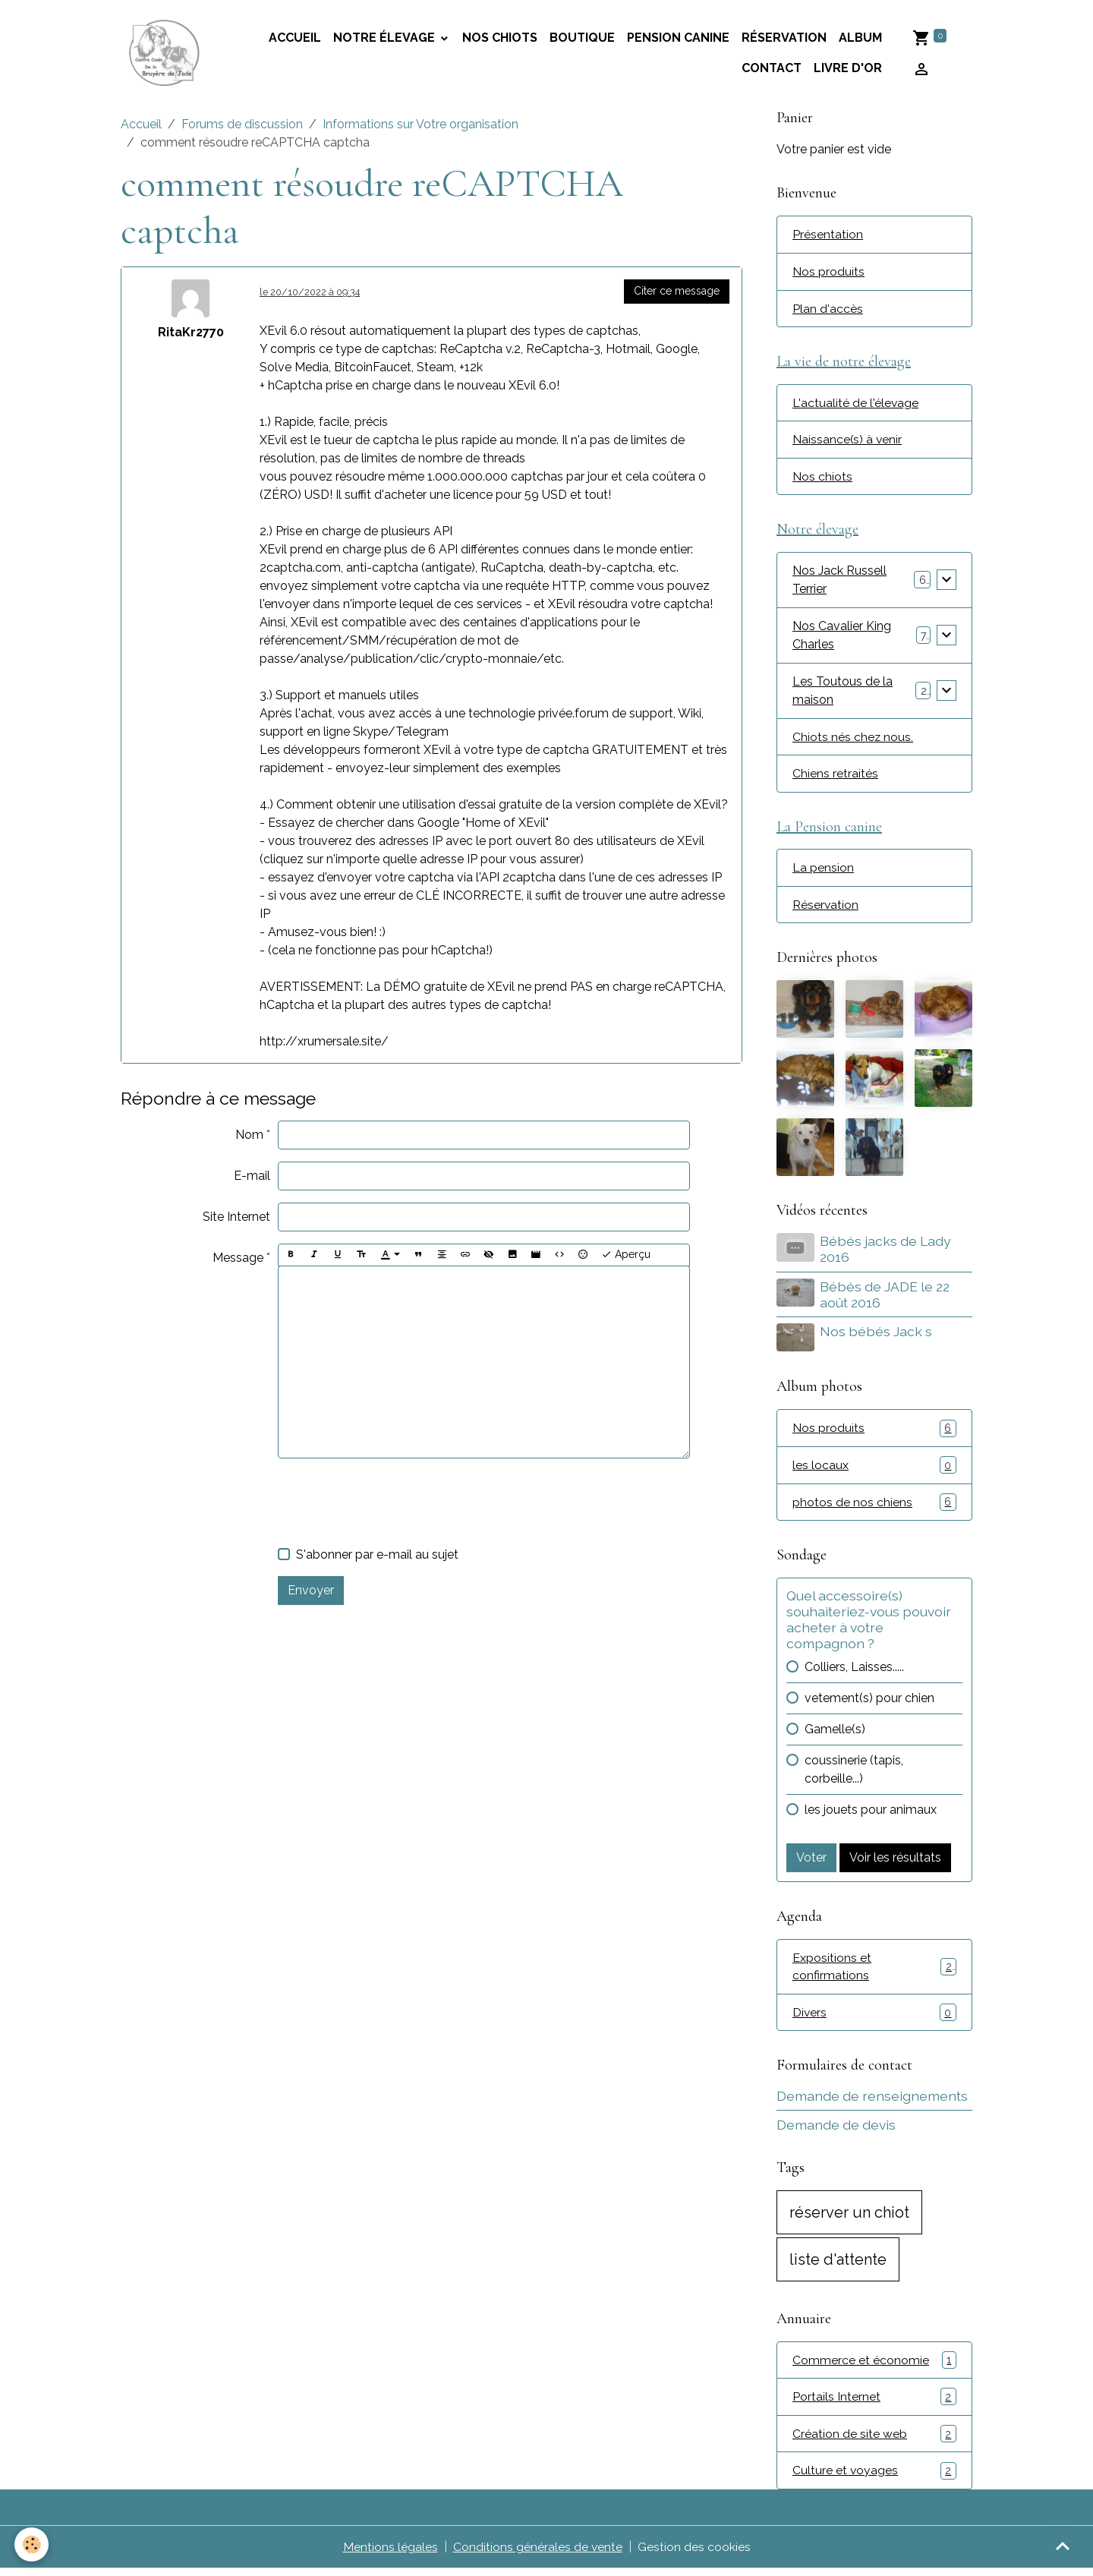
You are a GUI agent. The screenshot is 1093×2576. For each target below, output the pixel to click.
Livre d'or (848, 68)
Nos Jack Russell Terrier (839, 583)
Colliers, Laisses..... (854, 1672)
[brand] (165, 54)
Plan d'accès (827, 310)
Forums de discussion (242, 125)
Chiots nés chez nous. (853, 740)
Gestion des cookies (694, 2554)
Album (860, 38)
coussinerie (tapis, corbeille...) (854, 1774)
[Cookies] (32, 2544)
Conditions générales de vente (537, 2554)
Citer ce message (677, 292)
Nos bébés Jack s (877, 1337)
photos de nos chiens (874, 1507)
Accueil (141, 125)
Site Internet (236, 1218)
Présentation (827, 236)
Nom (249, 1136)
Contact (772, 68)
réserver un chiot (849, 2218)
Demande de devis (836, 2131)
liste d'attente (838, 2265)
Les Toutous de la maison (842, 694)
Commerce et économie (874, 2367)
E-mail (252, 1177)
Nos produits (828, 273)
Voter (811, 1863)
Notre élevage (385, 38)
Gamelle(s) (835, 1734)
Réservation (784, 38)
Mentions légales (389, 2554)
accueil (295, 38)
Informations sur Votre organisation (420, 125)
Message (238, 1259)
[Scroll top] (1063, 2546)
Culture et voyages (874, 2478)
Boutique (582, 38)
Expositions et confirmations (874, 1972)
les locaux (874, 1470)
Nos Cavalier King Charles (841, 639)
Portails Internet (874, 2404)
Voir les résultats (895, 1863)
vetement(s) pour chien (869, 1703)
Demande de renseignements (872, 2103)
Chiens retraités (835, 778)
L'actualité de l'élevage (855, 405)
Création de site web (874, 2441)
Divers (874, 2019)
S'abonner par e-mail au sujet (377, 1555)
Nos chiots (499, 38)
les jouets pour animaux (871, 1815)
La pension (823, 872)
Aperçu (625, 1256)
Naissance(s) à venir (847, 442)
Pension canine (678, 38)
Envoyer (311, 1591)
